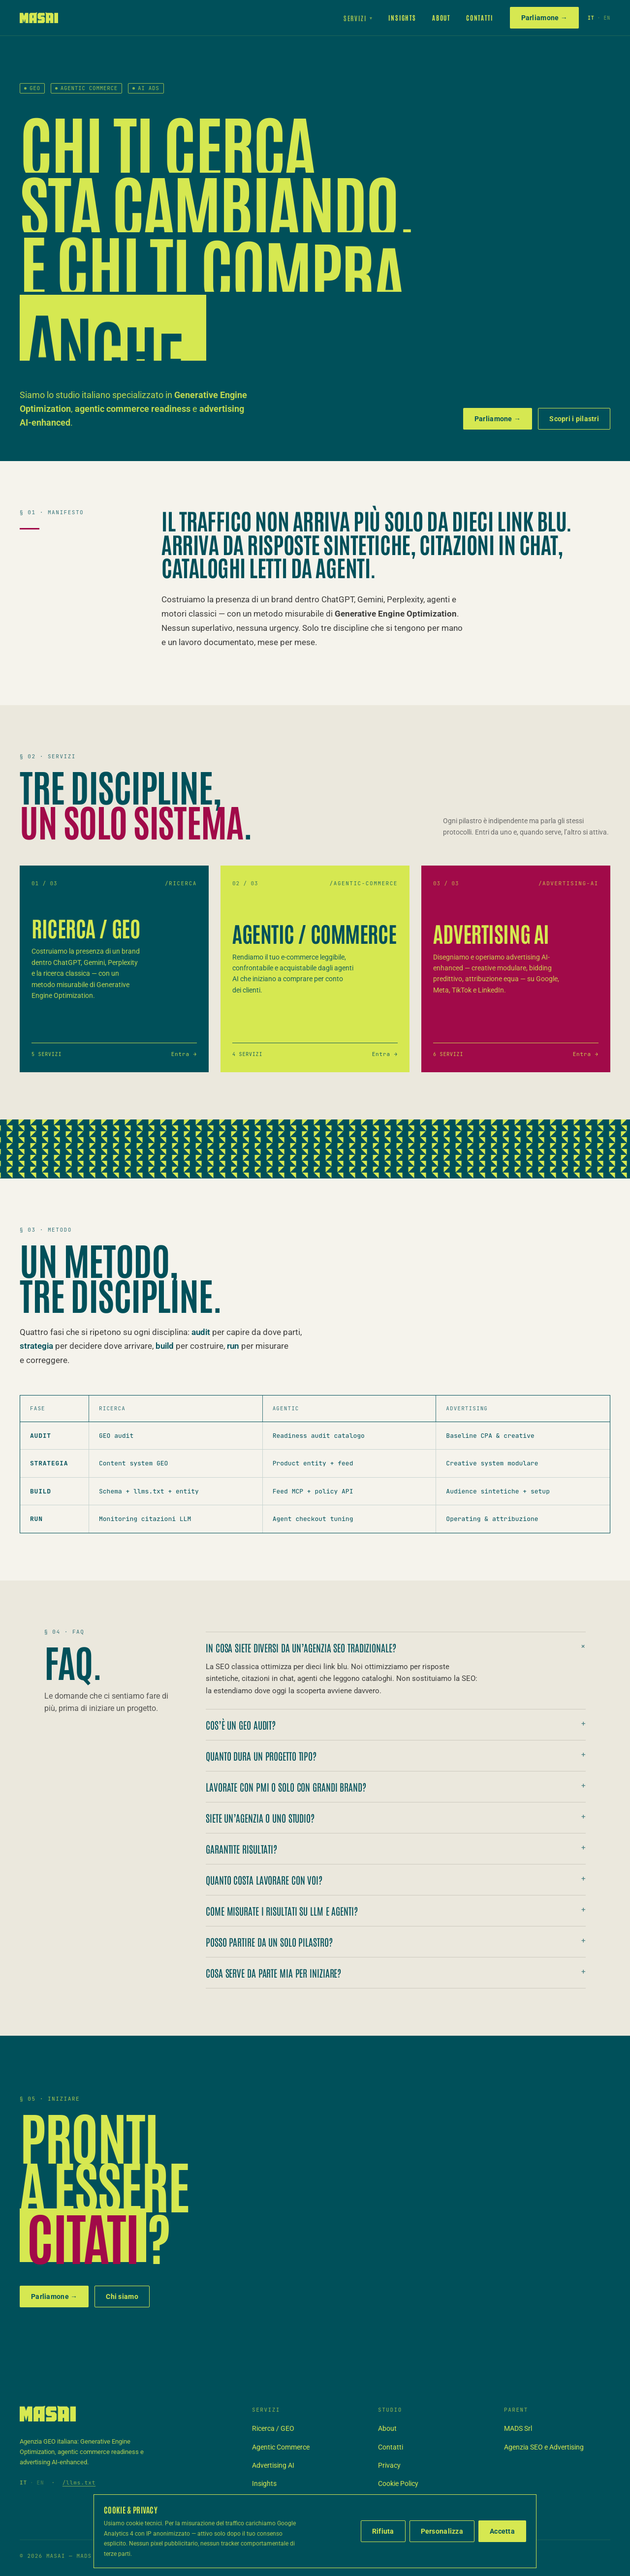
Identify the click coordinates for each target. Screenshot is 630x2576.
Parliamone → (544, 18)
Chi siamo (122, 2296)
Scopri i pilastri (574, 419)
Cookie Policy (398, 2483)
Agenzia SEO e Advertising (544, 2447)
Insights (402, 17)
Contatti (479, 17)
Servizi (358, 18)
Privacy (389, 2465)
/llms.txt (79, 2482)
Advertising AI (273, 2465)
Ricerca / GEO (273, 2428)
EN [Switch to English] (606, 18)
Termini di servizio (405, 2502)
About (441, 17)
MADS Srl (518, 2428)
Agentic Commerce (281, 2447)
